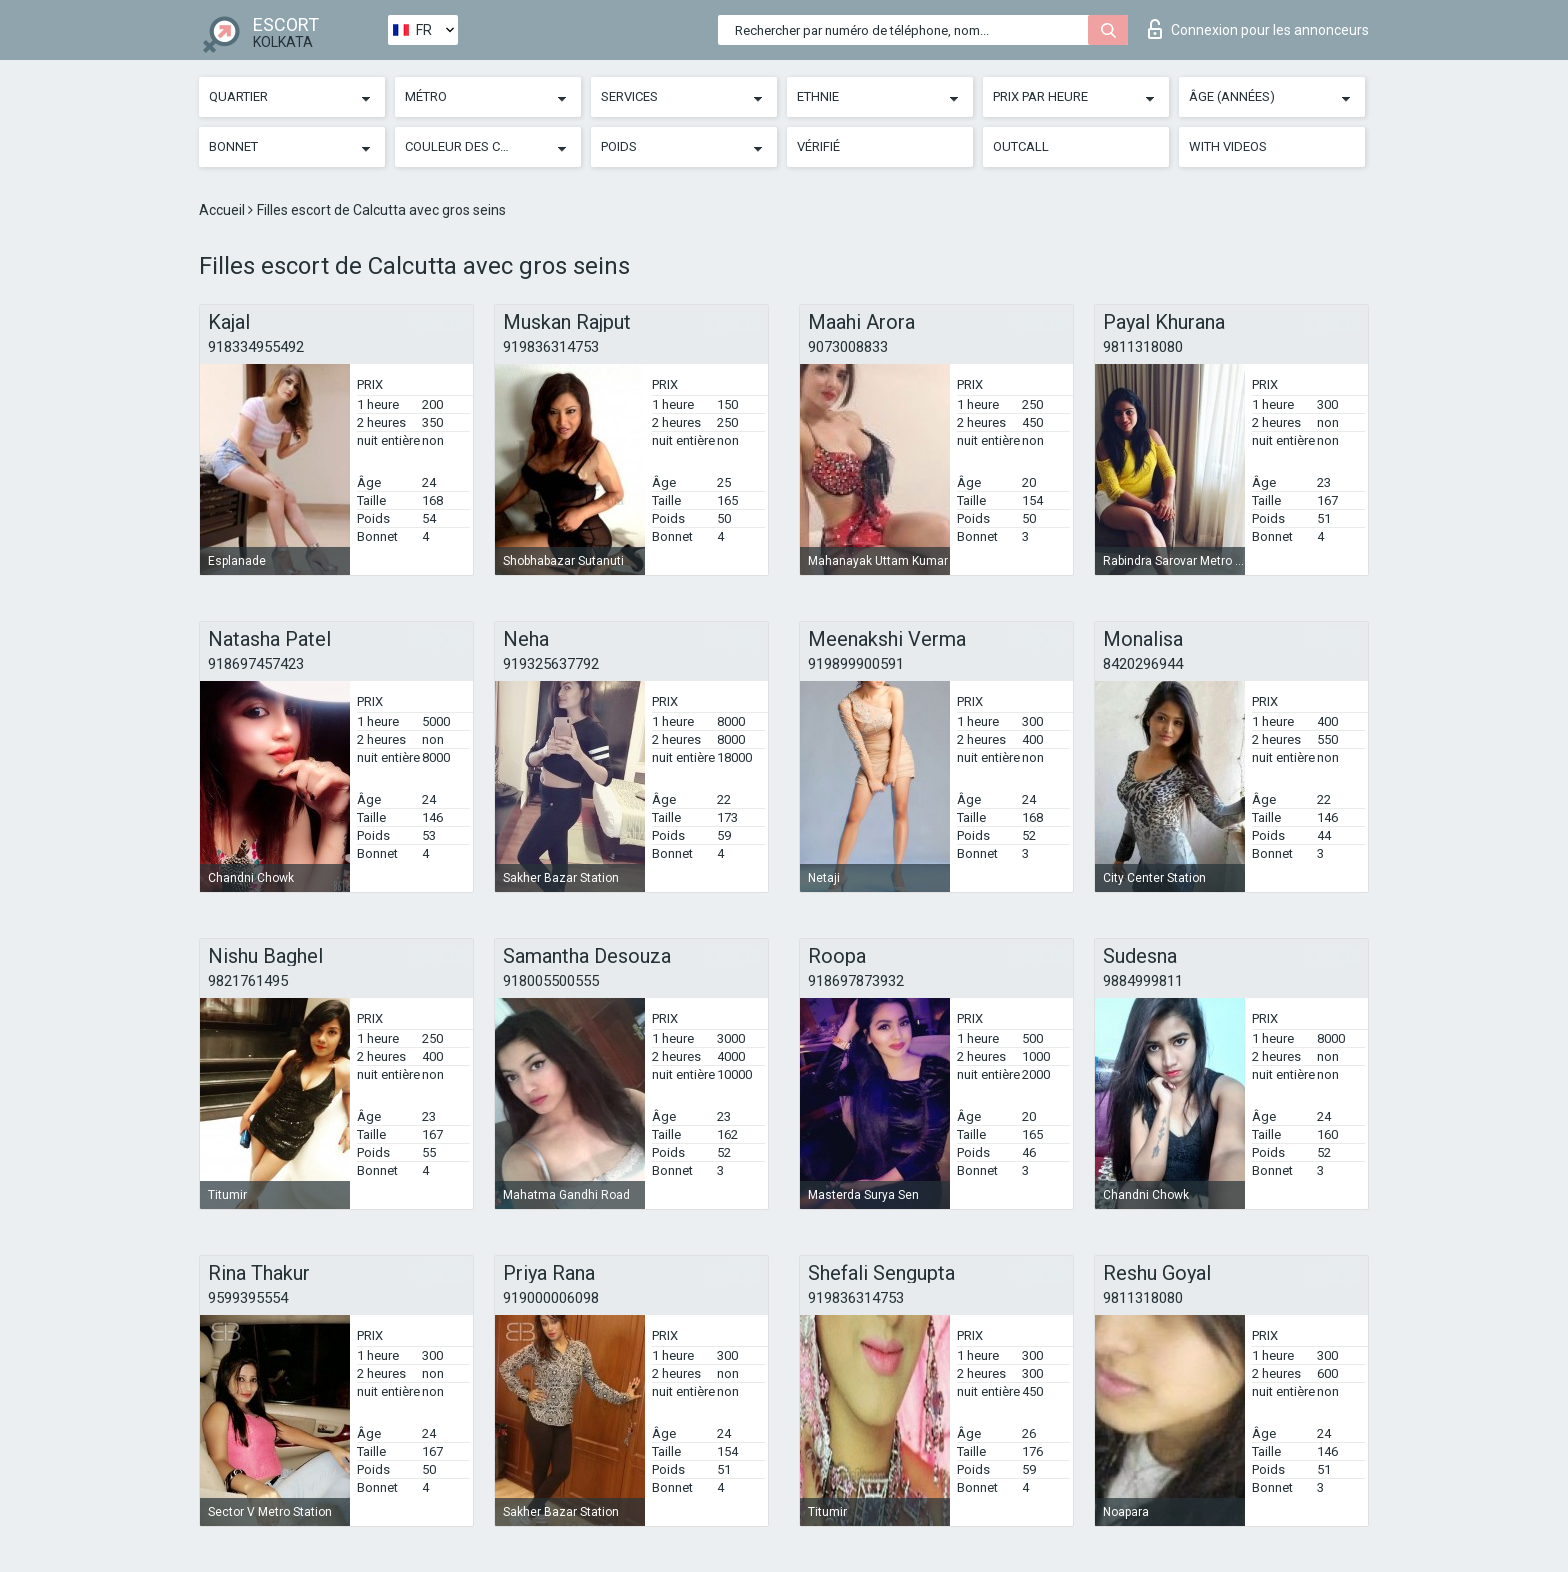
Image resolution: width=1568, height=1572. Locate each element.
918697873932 (856, 981)
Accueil (223, 210)
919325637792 (551, 664)
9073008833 (848, 347)
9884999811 (1143, 981)
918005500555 (551, 981)
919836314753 (551, 347)
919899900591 (856, 664)
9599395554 (248, 1298)
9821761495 (248, 981)
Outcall (1021, 146)
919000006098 (551, 1298)
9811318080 (1143, 347)
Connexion (1258, 29)
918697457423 (256, 664)
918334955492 (256, 347)
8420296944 (1143, 664)
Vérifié (818, 146)
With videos (1228, 146)
